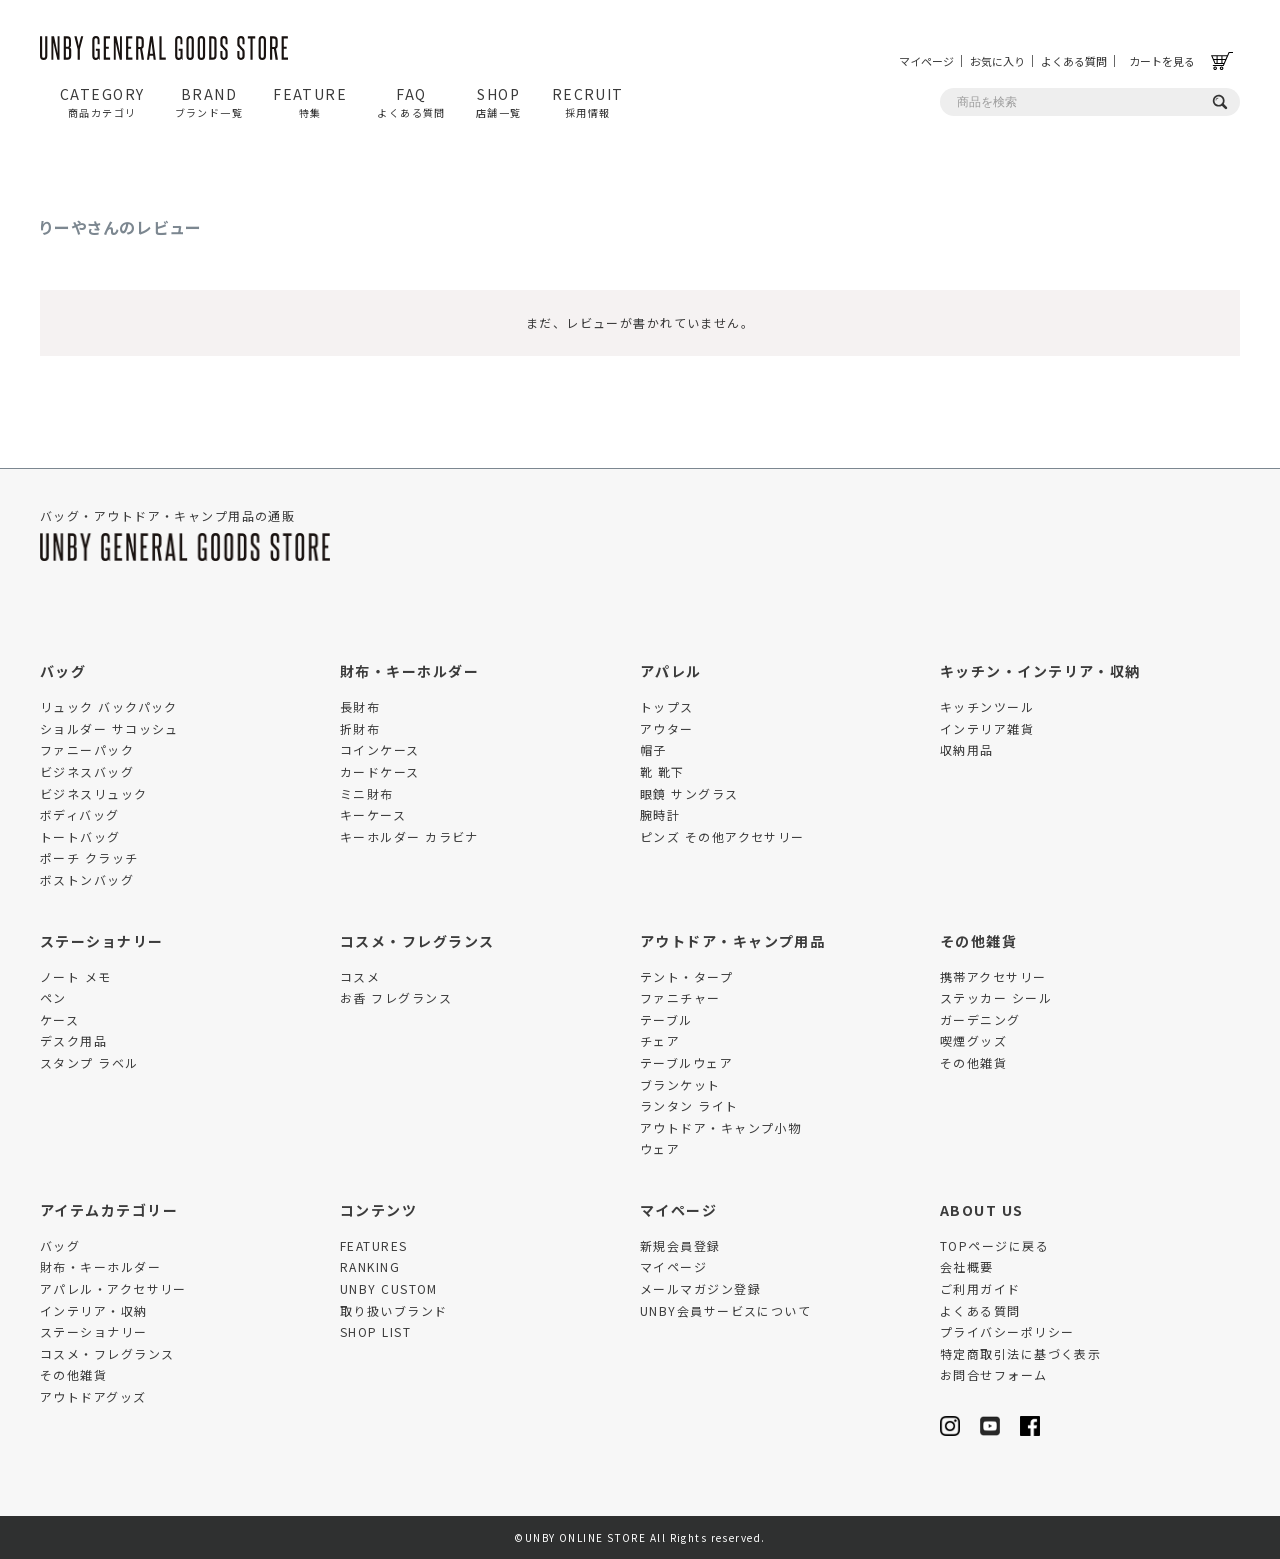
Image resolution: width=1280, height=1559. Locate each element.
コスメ (360, 976)
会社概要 (967, 1266)
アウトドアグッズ (93, 1396)
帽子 (653, 749)
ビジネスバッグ (87, 771)
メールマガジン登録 (700, 1288)
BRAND (209, 102)
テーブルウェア (686, 1062)
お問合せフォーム (994, 1374)
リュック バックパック (109, 706)
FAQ (411, 102)
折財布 (360, 728)
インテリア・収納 (94, 1310)
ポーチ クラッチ (89, 857)
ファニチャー (680, 997)
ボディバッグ (80, 814)
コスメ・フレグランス (417, 941)
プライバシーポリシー (1007, 1331)
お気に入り (997, 61)
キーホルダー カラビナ (409, 836)
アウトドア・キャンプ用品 (732, 941)
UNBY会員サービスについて (725, 1310)
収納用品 (967, 749)
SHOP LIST (375, 1331)
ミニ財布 (367, 793)
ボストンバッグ (87, 879)
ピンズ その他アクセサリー (722, 836)
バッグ (63, 671)
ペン (53, 997)
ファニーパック (87, 749)
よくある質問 (1074, 61)
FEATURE (310, 102)
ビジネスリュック (94, 793)
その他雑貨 (978, 941)
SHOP (499, 102)
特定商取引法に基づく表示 (1020, 1353)
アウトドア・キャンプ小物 (720, 1127)
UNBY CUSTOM (389, 1288)
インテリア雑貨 (987, 728)
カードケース (380, 771)
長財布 (360, 706)
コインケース (380, 749)
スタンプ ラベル (89, 1062)
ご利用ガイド (980, 1288)
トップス (667, 706)
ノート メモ (76, 976)
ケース (59, 1019)
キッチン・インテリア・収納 (1040, 671)
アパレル (671, 671)
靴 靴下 (662, 771)
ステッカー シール (996, 997)
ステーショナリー (102, 941)
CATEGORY (102, 102)
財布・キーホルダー (409, 671)
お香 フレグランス (396, 997)
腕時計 (660, 814)
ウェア (660, 1148)
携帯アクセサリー (993, 976)
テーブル (666, 1019)
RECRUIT (588, 102)
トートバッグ (80, 836)
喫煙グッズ (973, 1040)
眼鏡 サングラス (689, 793)
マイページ (926, 61)
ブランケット (680, 1084)
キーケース (373, 814)
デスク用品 (73, 1040)
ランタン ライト (689, 1105)
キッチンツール (987, 706)
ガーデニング (980, 1019)
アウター (667, 728)
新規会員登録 (680, 1245)
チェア (660, 1040)
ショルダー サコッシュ (109, 728)
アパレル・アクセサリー (113, 1288)
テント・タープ (686, 976)
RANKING (370, 1266)
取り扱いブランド (394, 1310)
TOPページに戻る (994, 1245)
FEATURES (374, 1245)
